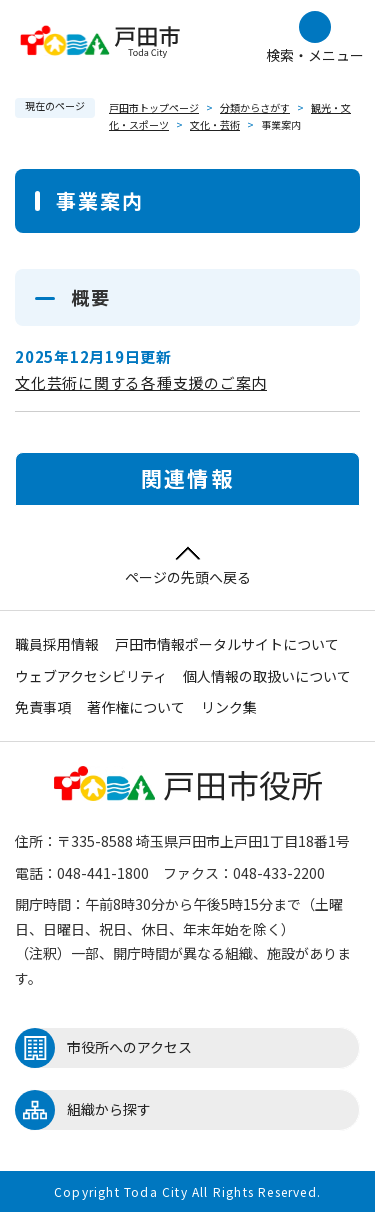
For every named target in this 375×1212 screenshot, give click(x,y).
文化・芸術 (215, 124)
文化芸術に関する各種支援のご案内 (141, 382)
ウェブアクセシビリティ (91, 676)
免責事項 (43, 707)
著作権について (136, 707)
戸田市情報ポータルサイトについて (227, 644)
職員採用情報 (57, 644)
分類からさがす (255, 107)
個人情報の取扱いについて (267, 676)
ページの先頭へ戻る (188, 566)
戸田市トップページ (154, 107)
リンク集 (229, 707)
